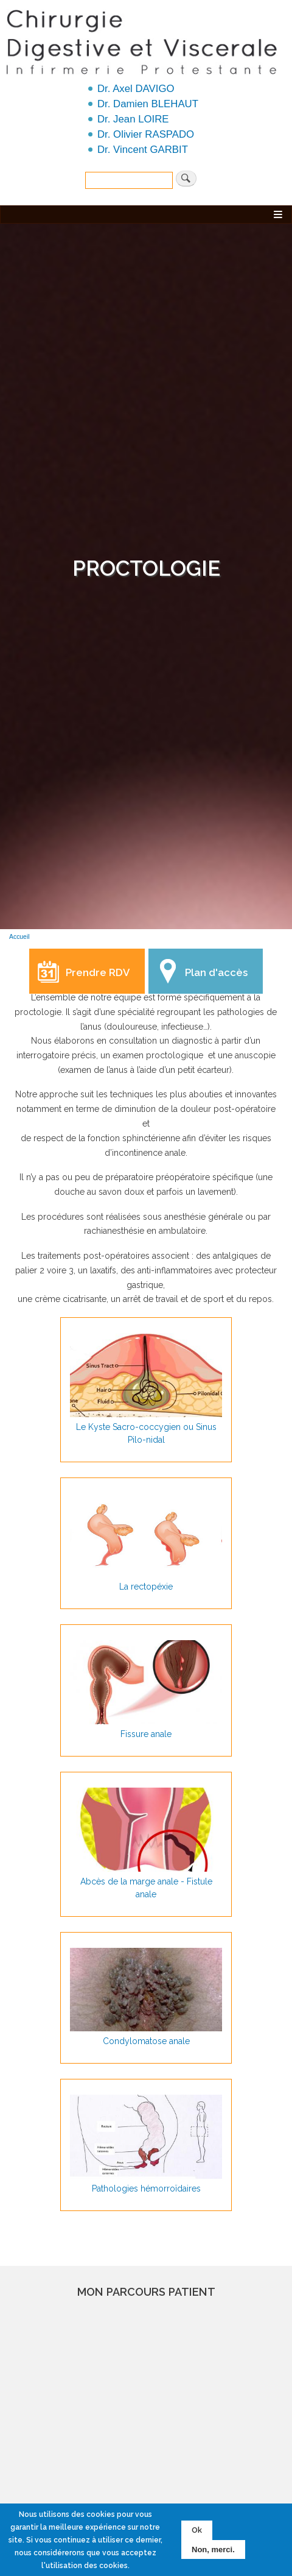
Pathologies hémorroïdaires (146, 2188)
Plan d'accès (216, 972)
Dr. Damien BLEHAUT (147, 104)
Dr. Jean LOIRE (133, 119)
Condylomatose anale (146, 2041)
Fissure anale (146, 1734)
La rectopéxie (146, 1586)
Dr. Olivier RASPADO (145, 134)
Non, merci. (213, 2549)
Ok (197, 2530)
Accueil (19, 936)
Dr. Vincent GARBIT (142, 149)
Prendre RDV (98, 972)
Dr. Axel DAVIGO (136, 88)
